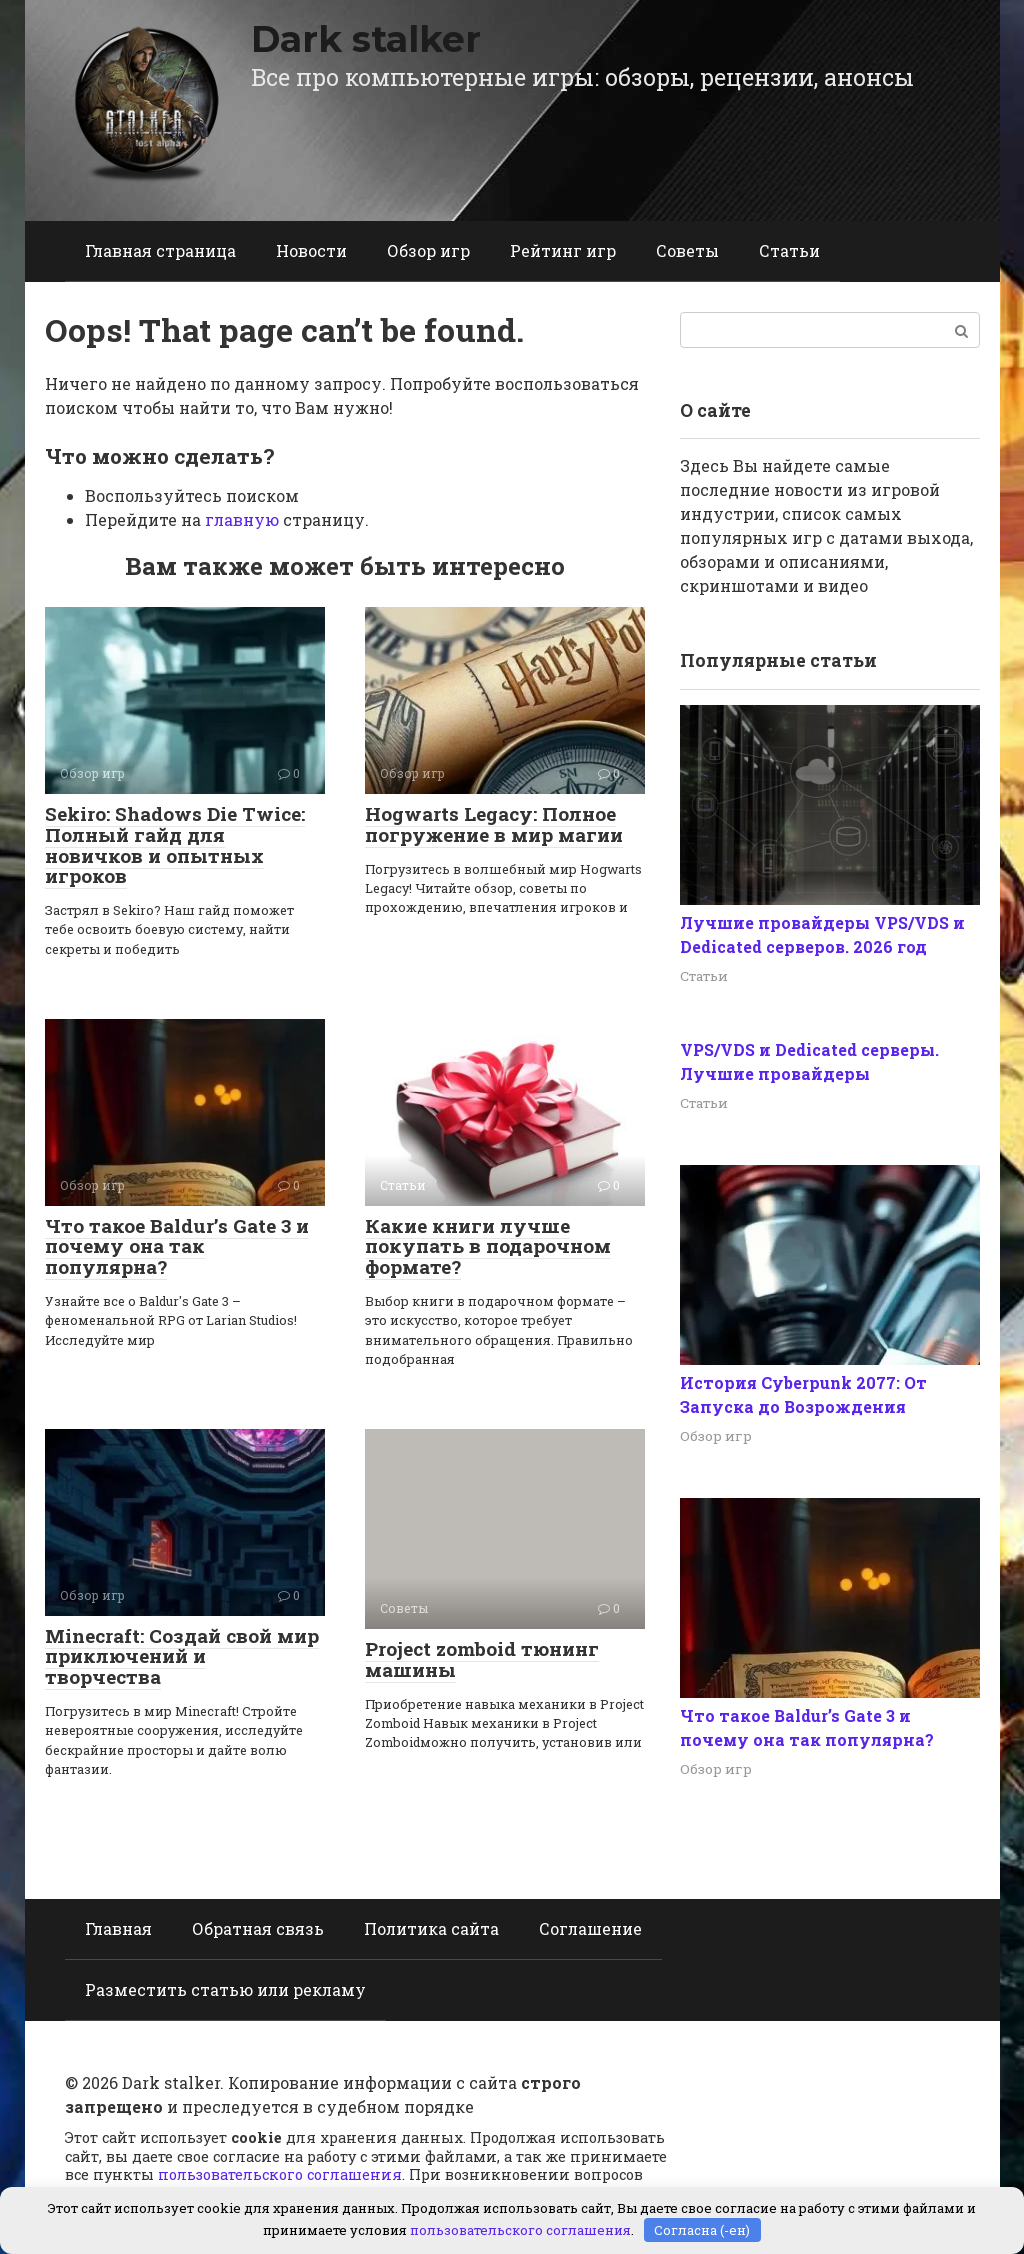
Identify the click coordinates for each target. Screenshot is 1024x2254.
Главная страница (160, 250)
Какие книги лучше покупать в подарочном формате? (488, 1246)
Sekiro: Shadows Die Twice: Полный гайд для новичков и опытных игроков (175, 845)
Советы (687, 250)
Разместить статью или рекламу (225, 1989)
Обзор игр (428, 250)
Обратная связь (258, 1928)
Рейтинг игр (563, 250)
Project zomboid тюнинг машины (482, 1659)
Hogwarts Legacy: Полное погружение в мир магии (494, 824)
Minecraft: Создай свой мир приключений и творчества (182, 1656)
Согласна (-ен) (702, 2229)
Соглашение (590, 1928)
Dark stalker (366, 39)
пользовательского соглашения (280, 2174)
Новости (311, 250)
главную (242, 519)
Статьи (789, 250)
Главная (118, 1928)
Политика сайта (431, 1928)
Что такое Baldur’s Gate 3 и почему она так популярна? (177, 1246)
